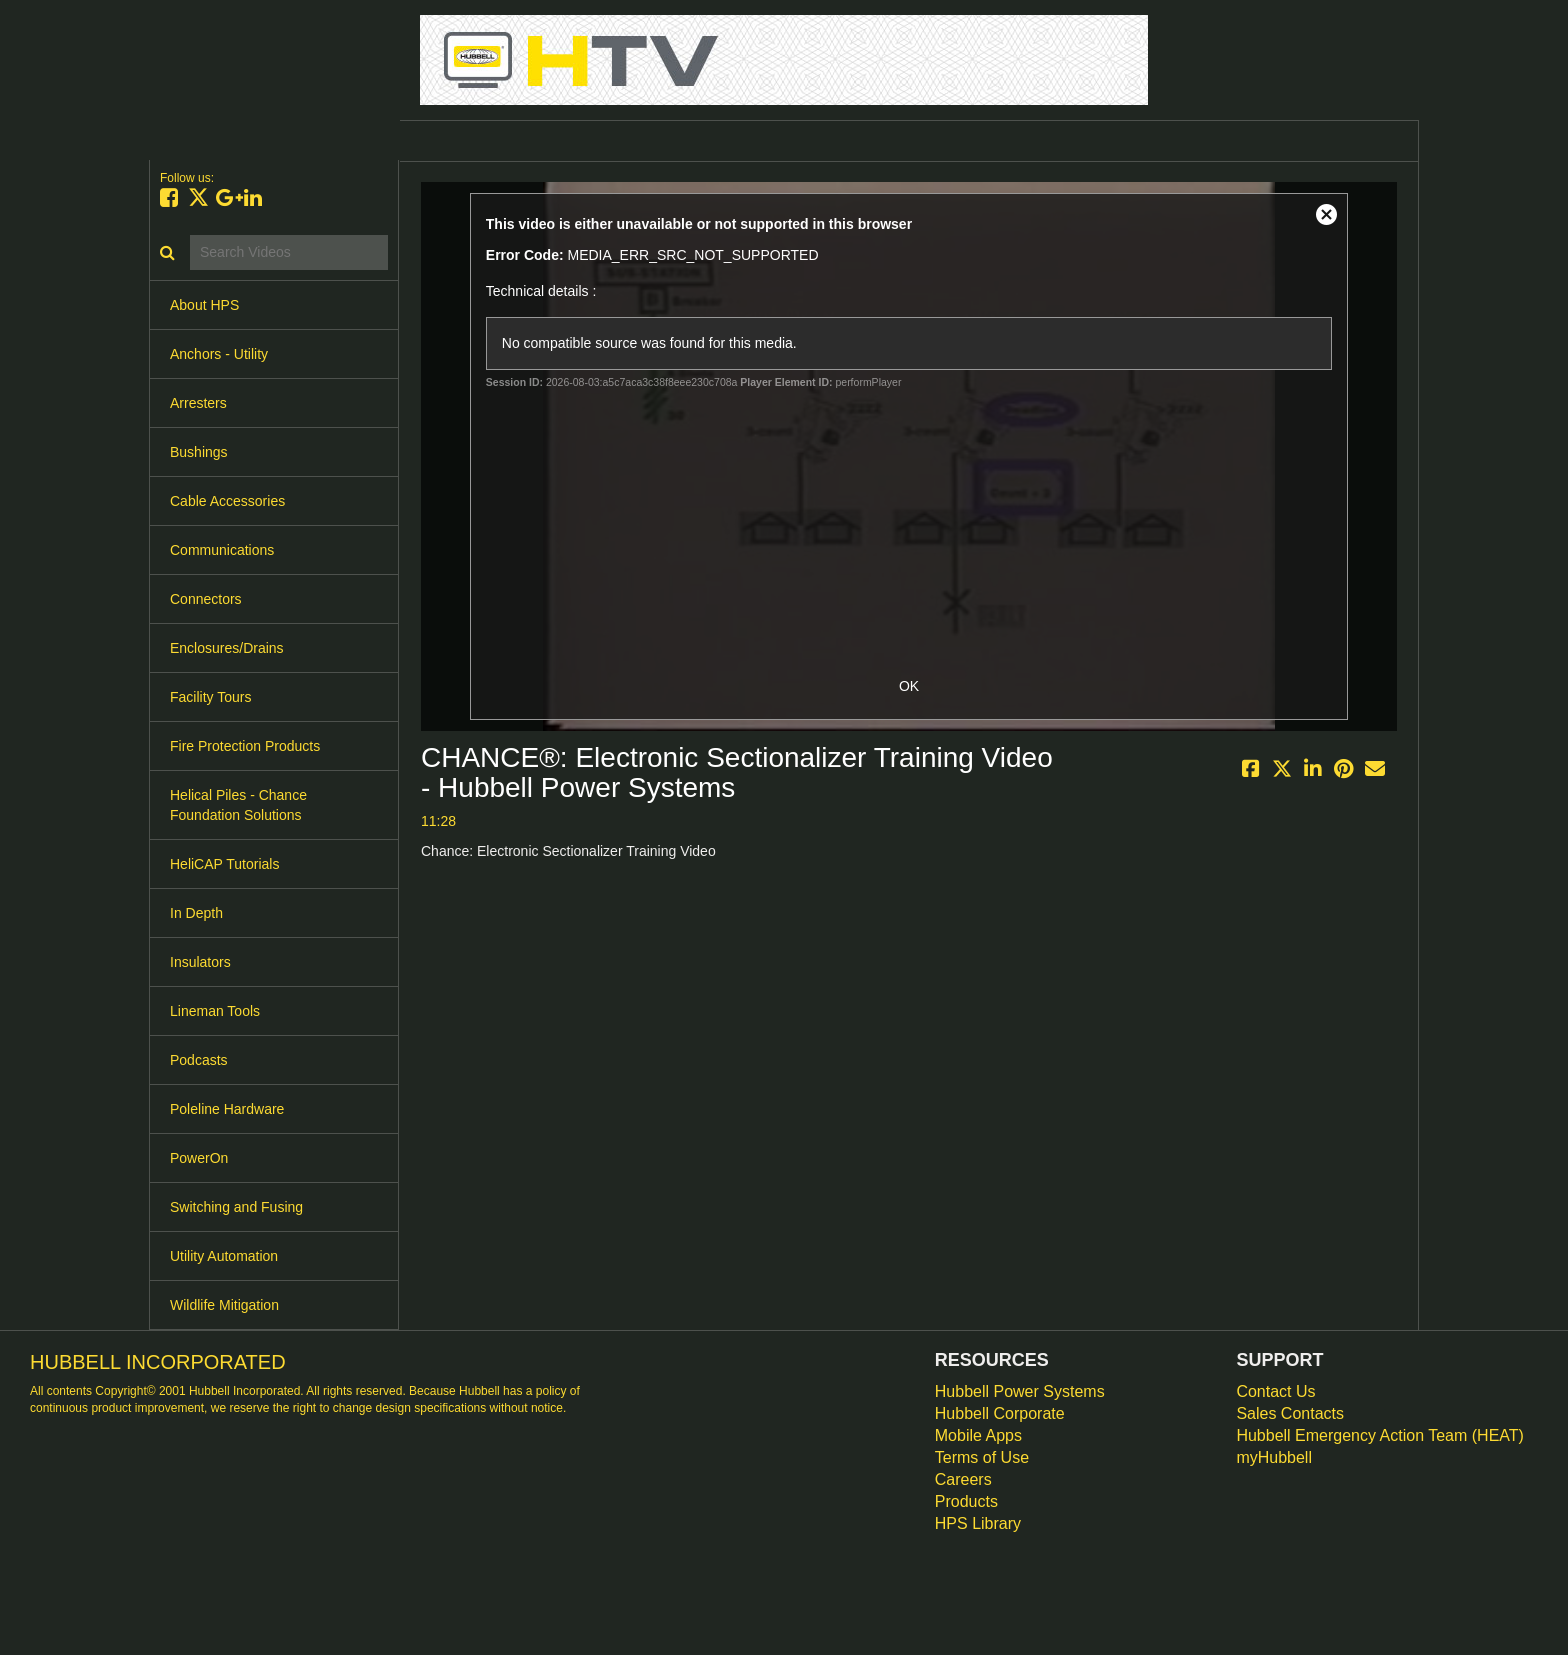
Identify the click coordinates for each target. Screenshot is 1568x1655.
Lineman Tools (215, 1011)
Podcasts (199, 1060)
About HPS (204, 305)
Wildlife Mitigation (224, 1305)
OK (909, 686)
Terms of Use (982, 1457)
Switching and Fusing (236, 1207)
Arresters (198, 403)
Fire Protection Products (245, 746)
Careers (963, 1479)
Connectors (206, 599)
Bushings (199, 452)
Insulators (200, 962)
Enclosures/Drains (227, 648)
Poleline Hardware (227, 1109)
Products (966, 1501)
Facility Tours (210, 697)
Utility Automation (224, 1256)
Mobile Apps (978, 1435)
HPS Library (978, 1523)
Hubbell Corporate (1000, 1413)
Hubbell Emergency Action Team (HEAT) (1380, 1435)
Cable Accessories (227, 501)
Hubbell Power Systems (1020, 1391)
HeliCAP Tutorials (224, 864)
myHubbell (1274, 1457)
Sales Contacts (1290, 1413)
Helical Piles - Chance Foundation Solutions (238, 805)
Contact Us (1275, 1391)
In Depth (196, 913)
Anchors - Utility (219, 354)
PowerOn (199, 1158)
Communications (222, 550)
